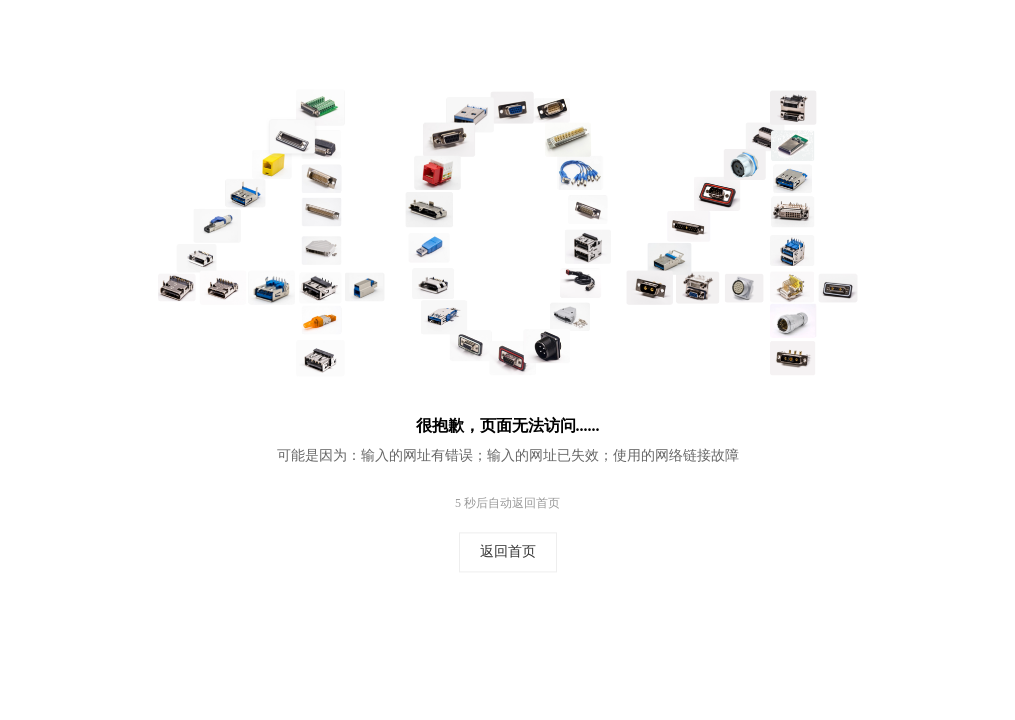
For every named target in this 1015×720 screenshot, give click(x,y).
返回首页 (508, 552)
